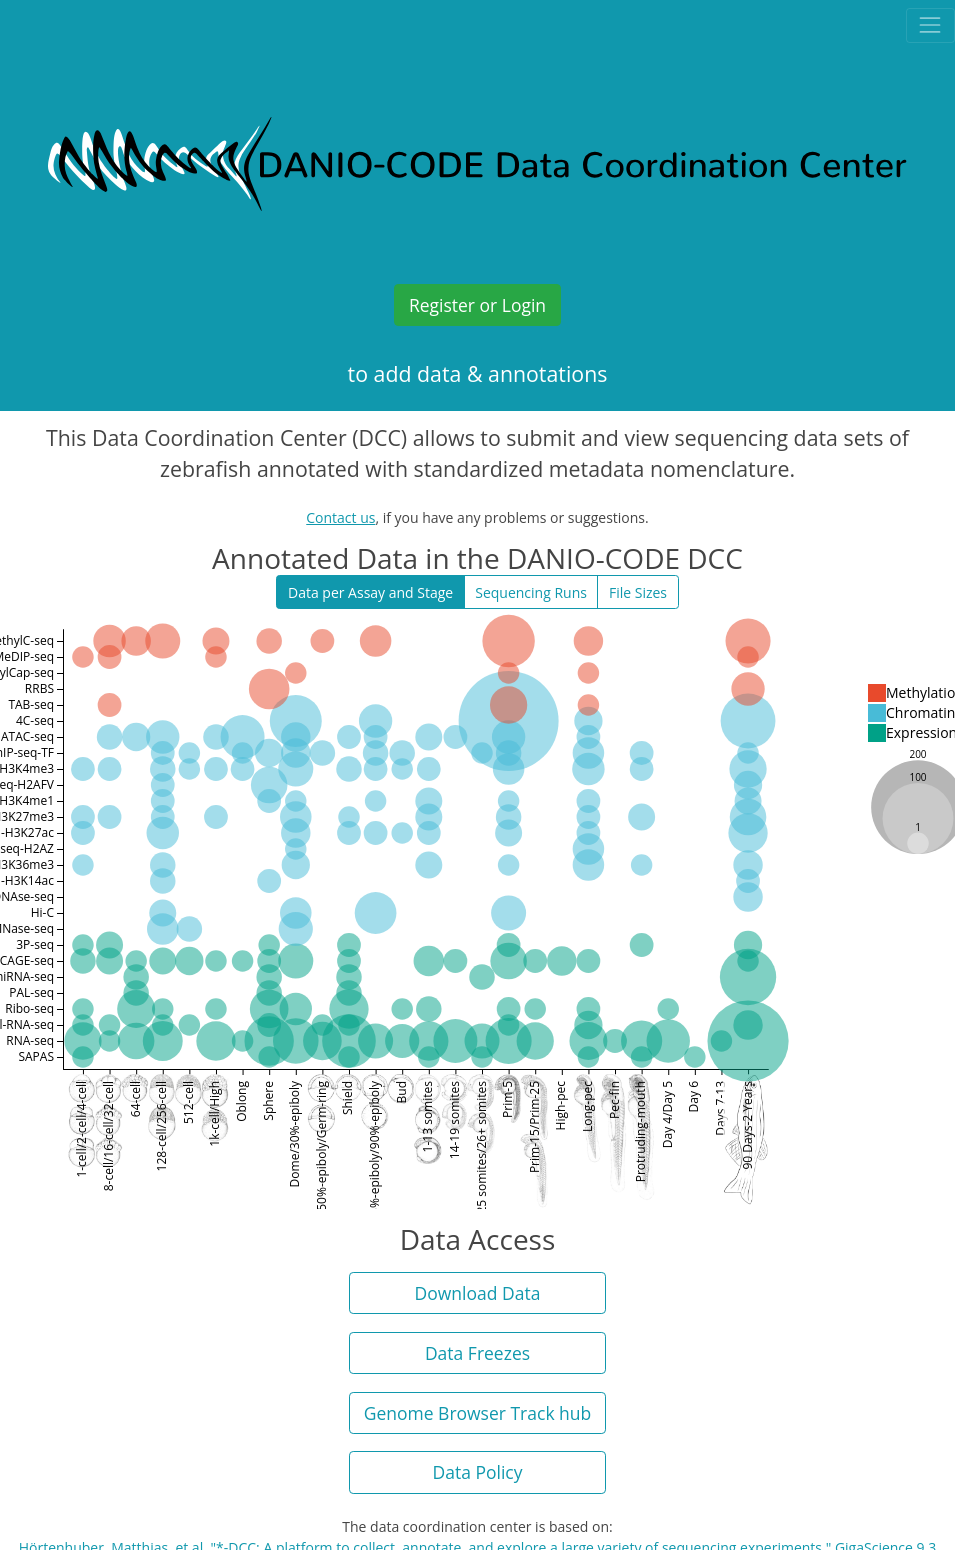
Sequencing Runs (531, 592)
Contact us (340, 517)
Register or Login (477, 305)
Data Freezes (477, 1353)
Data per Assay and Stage (370, 592)
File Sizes (638, 592)
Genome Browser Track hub (478, 1413)
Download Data (478, 1293)
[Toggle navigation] (930, 25)
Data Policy (478, 1472)
